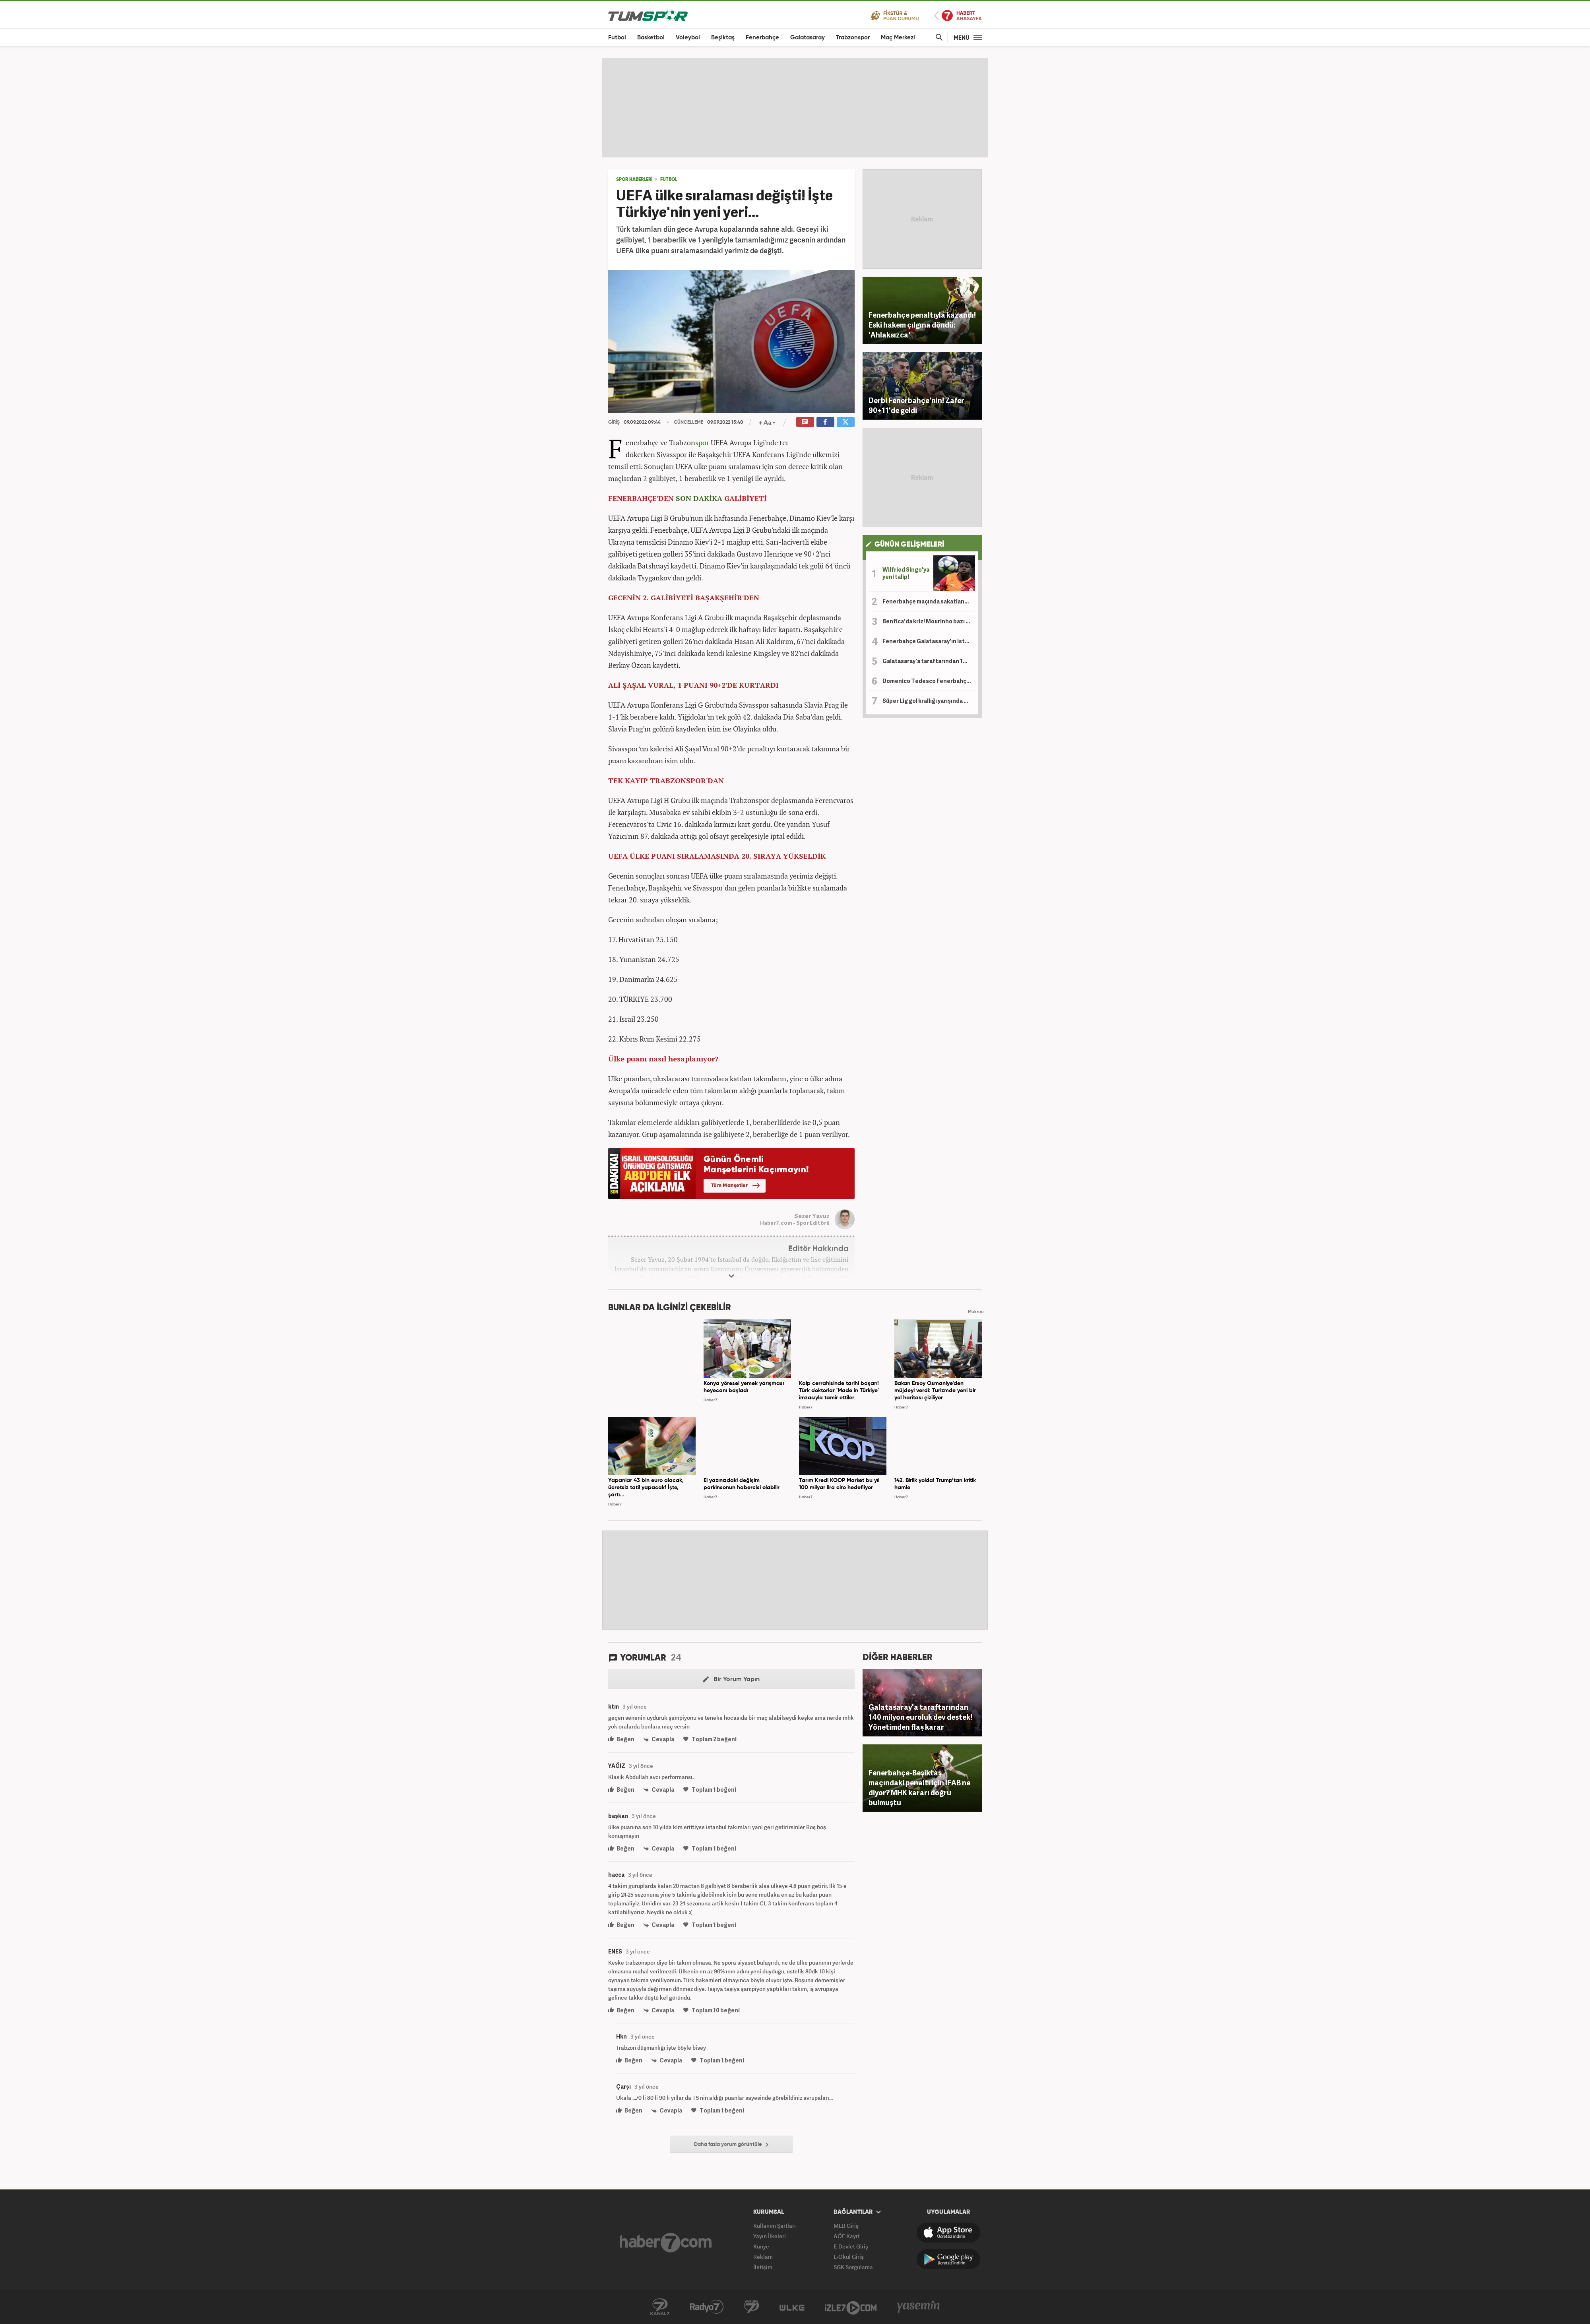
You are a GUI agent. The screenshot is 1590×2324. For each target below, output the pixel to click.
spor (702, 442)
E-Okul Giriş (849, 2256)
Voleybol (688, 38)
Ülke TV (792, 2307)
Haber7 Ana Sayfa (958, 15)
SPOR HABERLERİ (634, 179)
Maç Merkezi (898, 38)
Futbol (617, 38)
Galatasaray (807, 38)
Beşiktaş (723, 38)
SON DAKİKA (699, 498)
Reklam (763, 2256)
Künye (761, 2246)
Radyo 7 (706, 2307)
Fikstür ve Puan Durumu (895, 15)
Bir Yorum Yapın (731, 1680)
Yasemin (918, 2307)
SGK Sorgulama (853, 2267)
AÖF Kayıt (846, 2236)
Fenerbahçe (762, 38)
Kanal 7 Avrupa (751, 2307)
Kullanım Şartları (774, 2225)
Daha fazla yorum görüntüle (731, 2144)
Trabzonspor (853, 38)
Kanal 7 (660, 2307)
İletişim (762, 2267)
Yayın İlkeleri (769, 2236)
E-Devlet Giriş (851, 2246)
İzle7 (850, 2307)
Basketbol (651, 38)
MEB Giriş (846, 2225)
